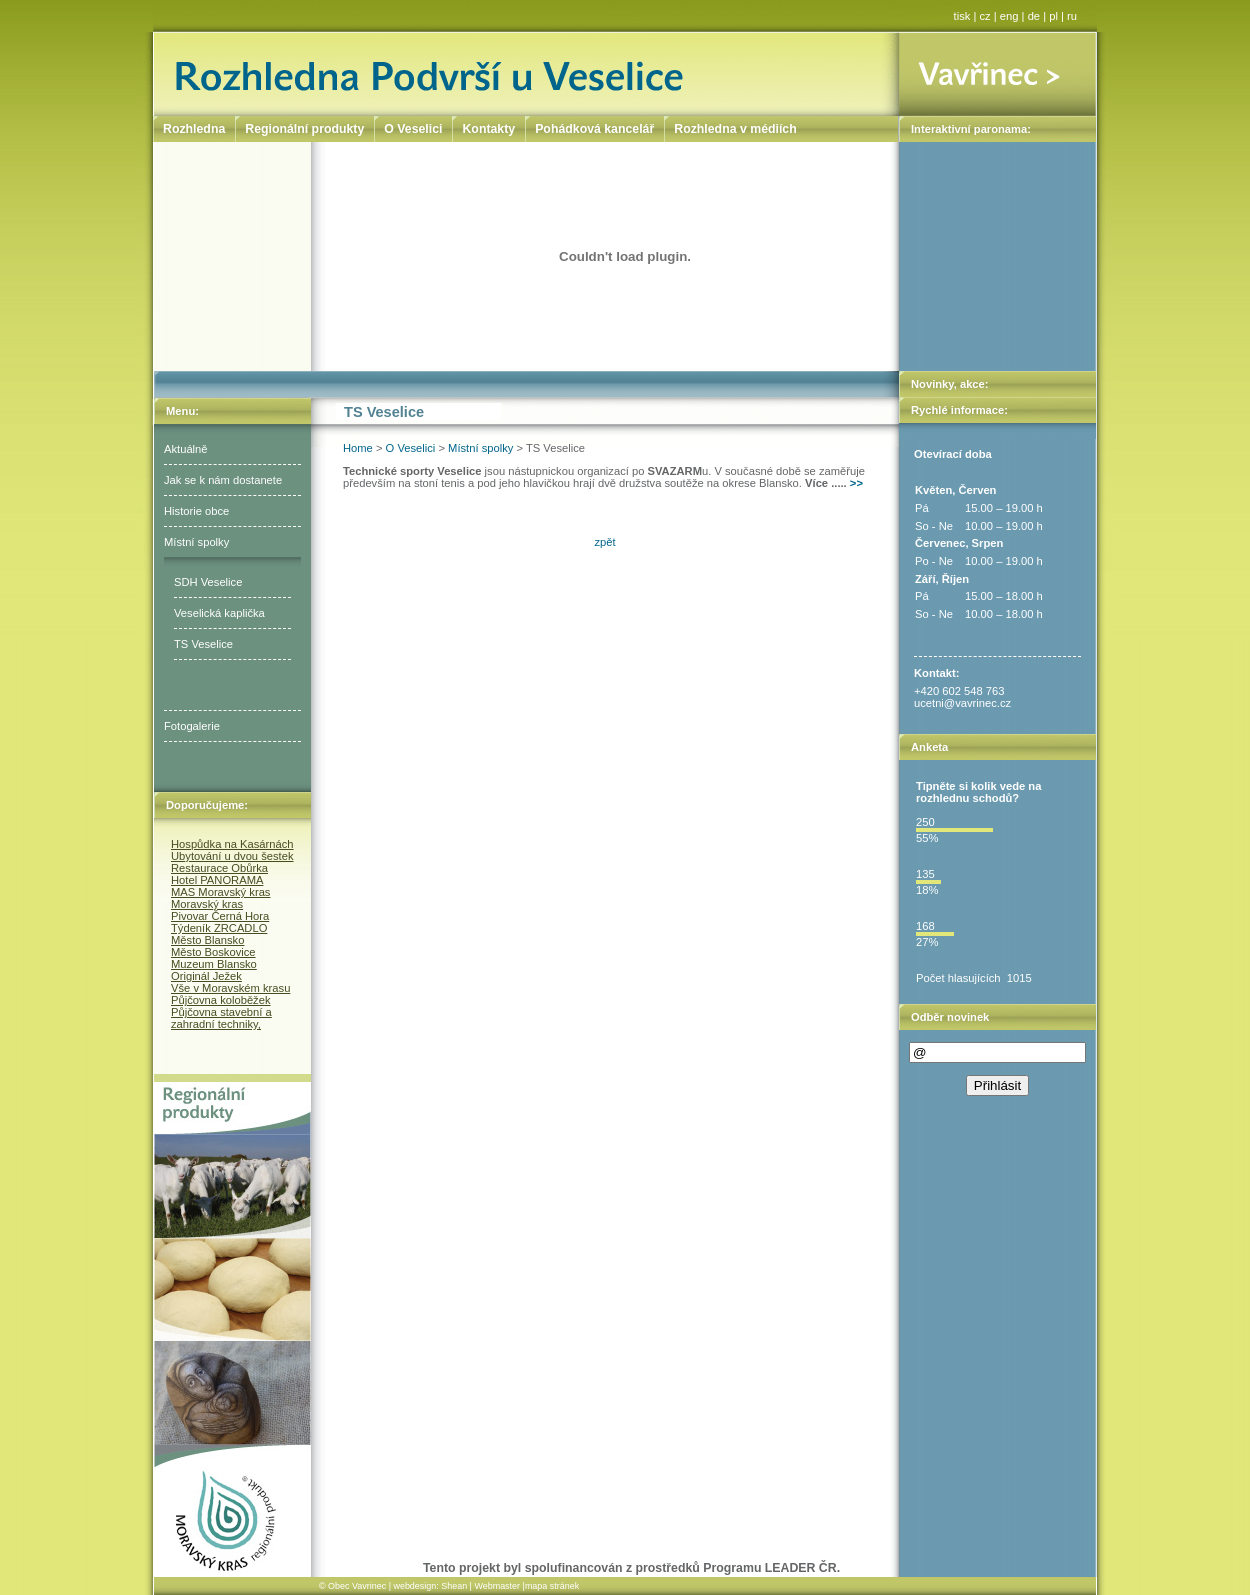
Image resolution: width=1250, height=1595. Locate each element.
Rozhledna (194, 129)
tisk (962, 16)
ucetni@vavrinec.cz (962, 703)
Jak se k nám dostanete (223, 480)
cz (985, 16)
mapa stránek (552, 1586)
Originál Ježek (206, 976)
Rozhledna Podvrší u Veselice (526, 74)
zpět (604, 542)
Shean (454, 1586)
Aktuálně (186, 449)
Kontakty (488, 129)
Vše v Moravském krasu (230, 988)
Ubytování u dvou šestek (232, 856)
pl (1053, 16)
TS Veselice (203, 644)
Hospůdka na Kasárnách (232, 844)
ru (1072, 16)
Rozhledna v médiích (735, 129)
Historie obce (196, 511)
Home (358, 448)
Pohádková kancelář (594, 129)
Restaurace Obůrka (219, 868)
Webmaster (497, 1586)
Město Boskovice (213, 952)
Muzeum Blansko (214, 964)
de (1034, 16)
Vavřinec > (997, 74)
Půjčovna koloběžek (221, 1000)
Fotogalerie (192, 726)
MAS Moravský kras (220, 892)
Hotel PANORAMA (217, 880)
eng (1009, 16)
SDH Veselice (208, 582)
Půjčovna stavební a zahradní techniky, (221, 1018)
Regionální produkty (304, 129)
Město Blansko (207, 940)
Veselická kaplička (219, 613)
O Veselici (411, 448)
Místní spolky (196, 542)
